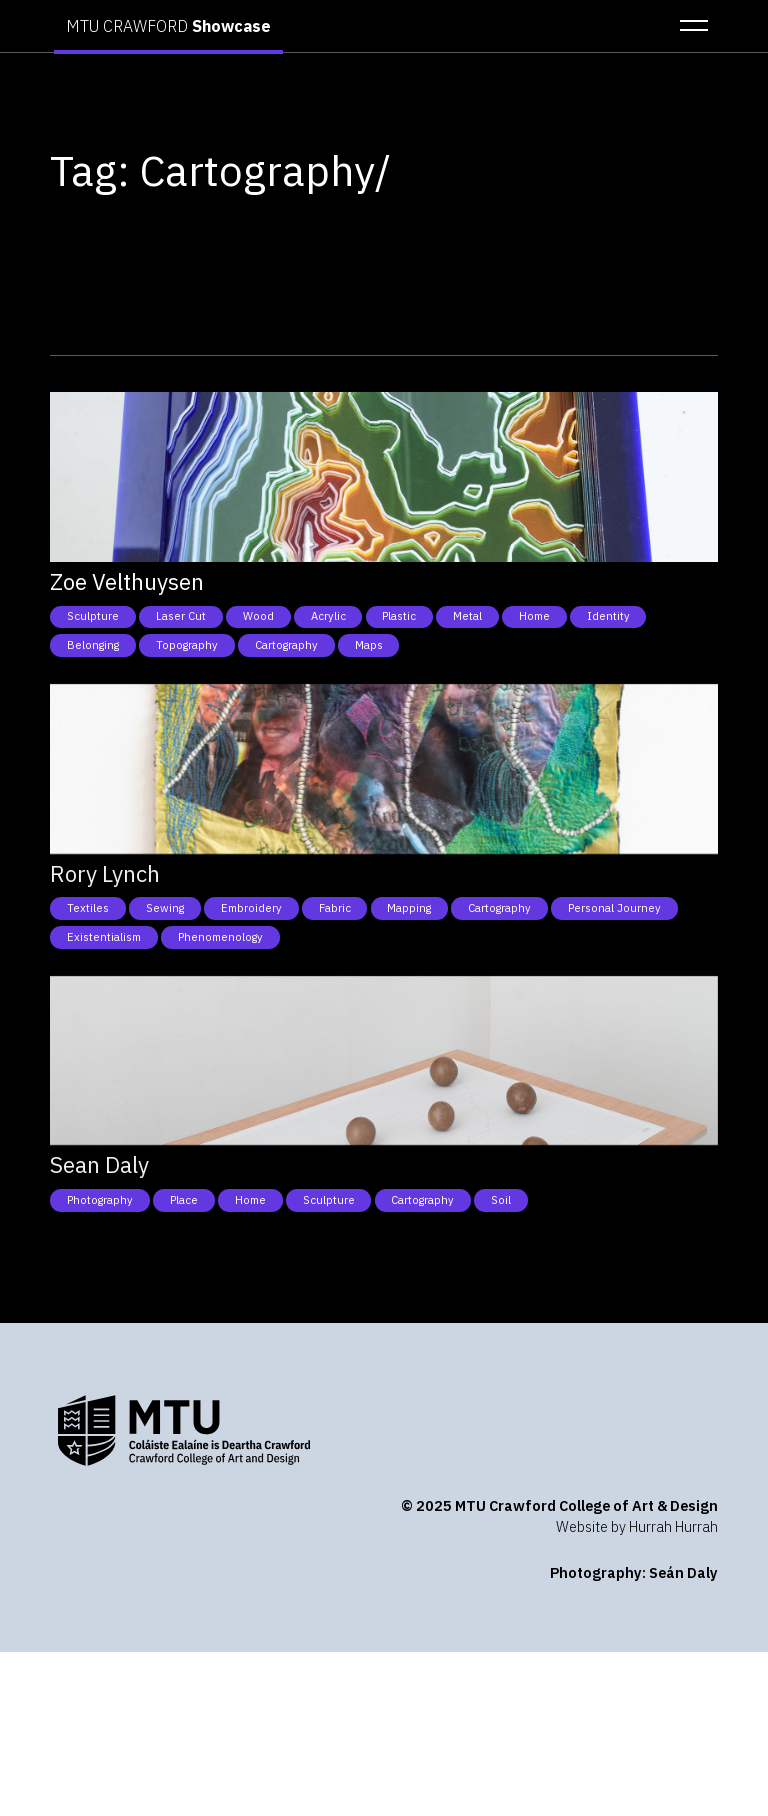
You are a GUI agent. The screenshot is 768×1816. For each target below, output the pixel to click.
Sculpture (93, 616)
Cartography (286, 645)
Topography (187, 645)
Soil (501, 1200)
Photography (100, 1200)
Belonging (93, 645)
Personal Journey (614, 908)
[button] (688, 26)
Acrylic (328, 616)
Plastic (399, 616)
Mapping (409, 908)
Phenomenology (220, 937)
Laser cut (181, 616)
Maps (369, 645)
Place (184, 1200)
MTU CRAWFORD (168, 26)
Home (534, 616)
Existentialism (104, 937)
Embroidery (251, 908)
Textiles (88, 908)
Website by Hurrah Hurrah (637, 1526)
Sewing (165, 908)
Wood (258, 616)
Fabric (335, 908)
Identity (608, 616)
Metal (467, 616)
